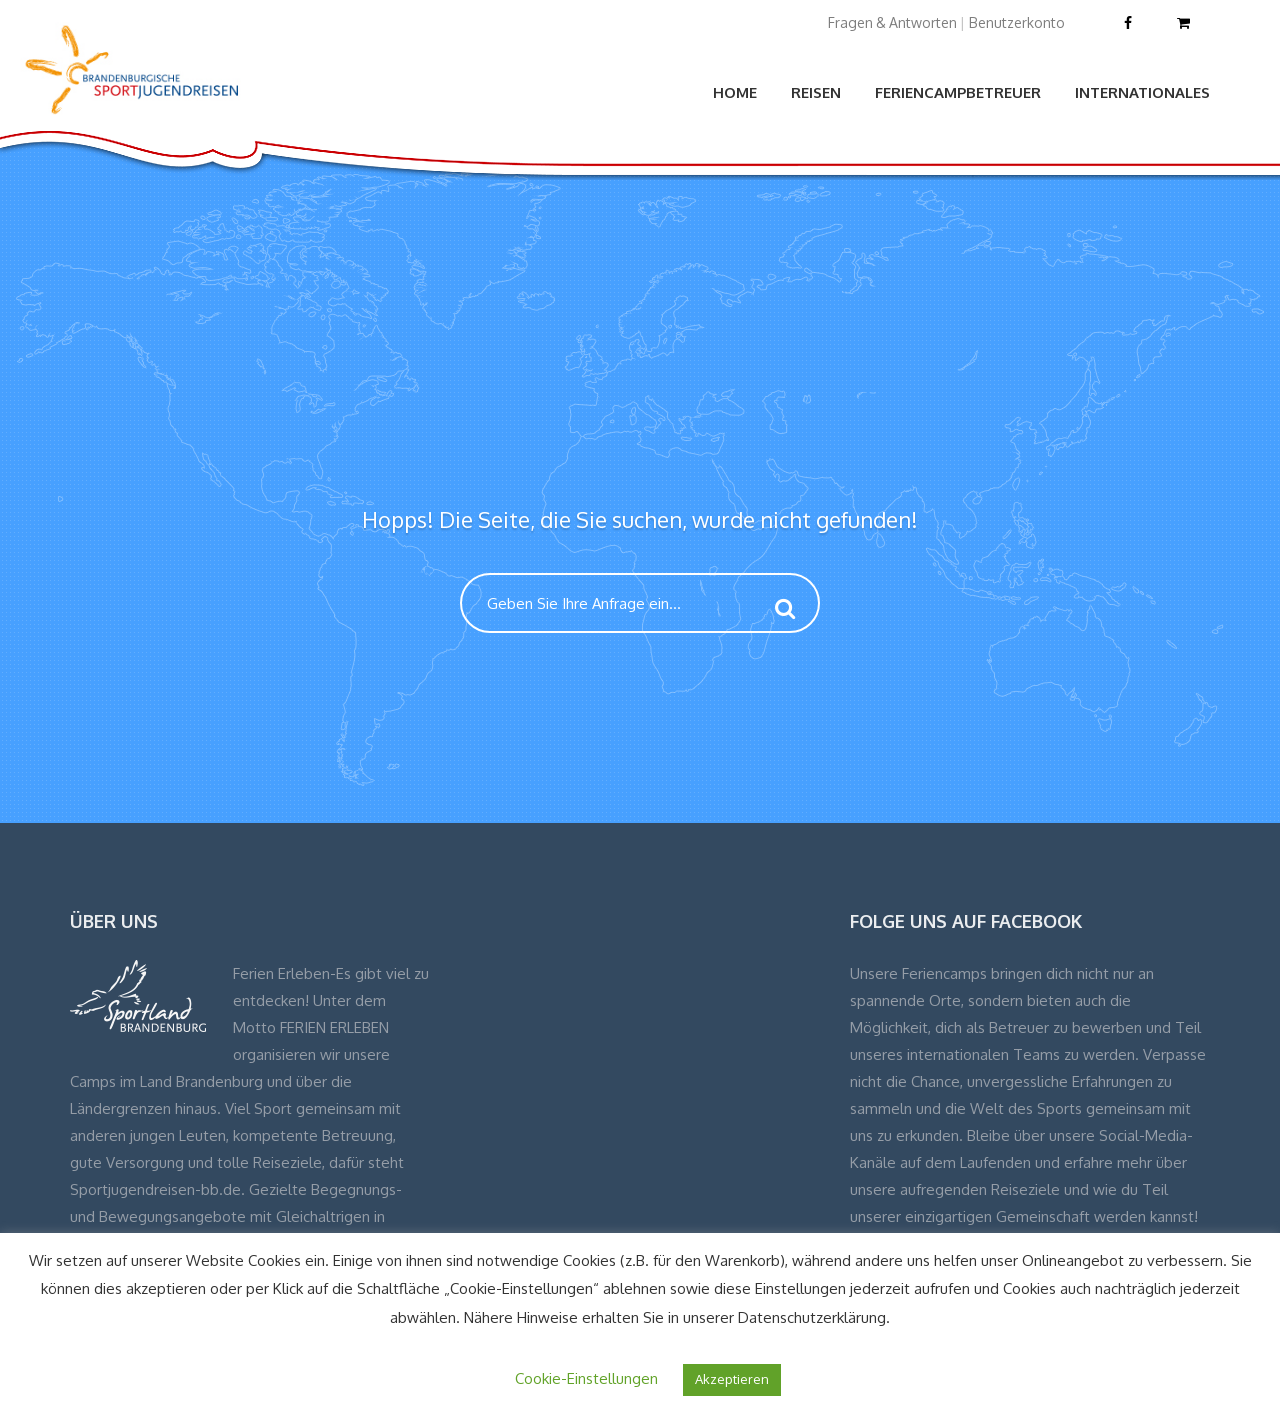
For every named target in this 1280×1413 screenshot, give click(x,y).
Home (735, 92)
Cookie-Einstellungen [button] (586, 1378)
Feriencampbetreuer (958, 92)
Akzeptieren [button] (732, 1379)
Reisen (816, 92)
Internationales (1142, 92)
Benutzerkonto (1017, 22)
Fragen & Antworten (892, 22)
